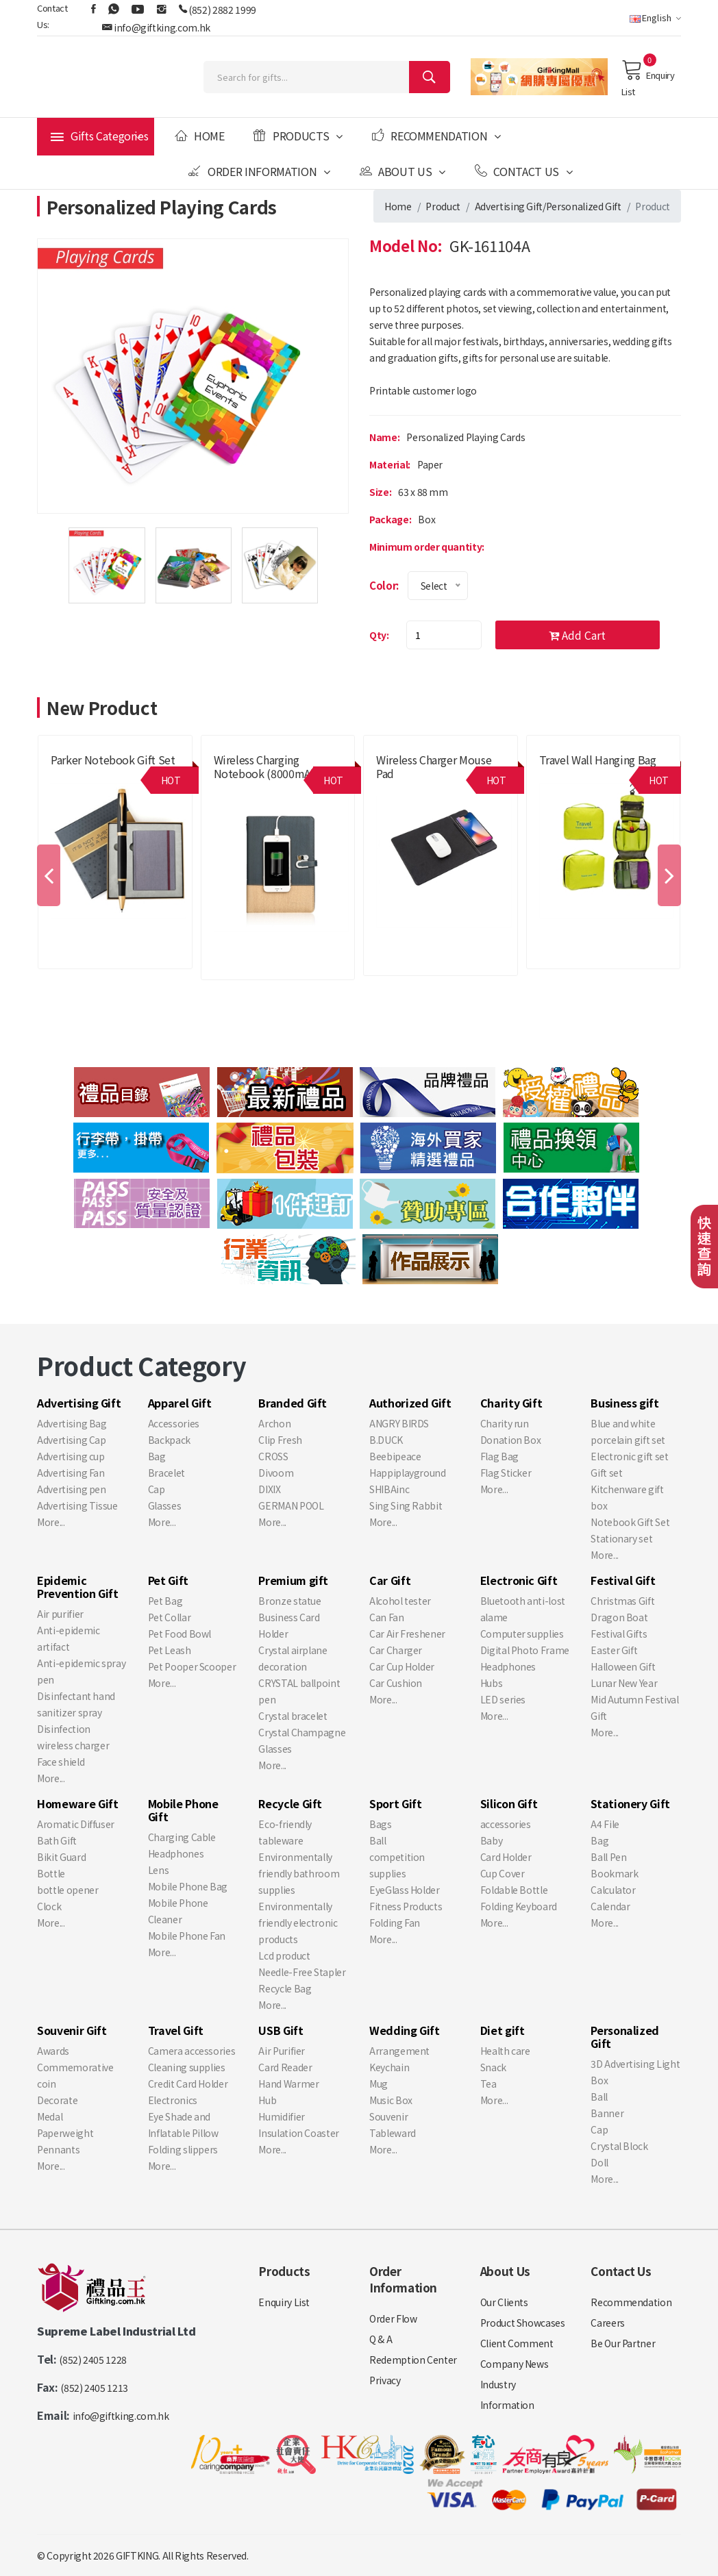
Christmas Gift (622, 1601)
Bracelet (166, 1472)
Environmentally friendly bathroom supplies (298, 1873)
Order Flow (393, 2318)
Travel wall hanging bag (597, 759)
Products (298, 135)
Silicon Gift (509, 1803)
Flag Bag (499, 1456)
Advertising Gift (509, 206)
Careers (608, 2322)
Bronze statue (289, 1601)
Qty (377, 635)
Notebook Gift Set (630, 1522)
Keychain (389, 2067)
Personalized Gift (583, 206)
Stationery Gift (630, 1803)
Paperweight (65, 2133)
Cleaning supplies (186, 2067)
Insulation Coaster (298, 2133)
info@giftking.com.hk (162, 27)
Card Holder (506, 1857)
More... (51, 1522)
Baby (491, 1840)
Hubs (491, 1683)
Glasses (165, 1505)
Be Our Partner (623, 2343)
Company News (514, 2364)
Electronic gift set (629, 1456)
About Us (403, 171)
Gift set (606, 1472)
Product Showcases (522, 2322)
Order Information (259, 171)
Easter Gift (614, 1650)
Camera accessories (192, 2051)
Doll (599, 2162)
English (655, 17)
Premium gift (293, 1580)
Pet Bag (165, 1601)
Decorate (57, 2100)
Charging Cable (182, 1837)
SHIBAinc (389, 1489)
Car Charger (395, 1650)
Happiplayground (407, 1472)
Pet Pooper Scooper (192, 1666)
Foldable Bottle (514, 1890)
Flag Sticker (506, 1472)
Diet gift (502, 2030)
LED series (503, 1699)
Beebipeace (395, 1456)
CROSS (273, 1456)
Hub (267, 2100)
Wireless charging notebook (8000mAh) (267, 766)
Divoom (275, 1472)
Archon (274, 1423)
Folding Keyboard (518, 1906)
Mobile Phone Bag (187, 1886)
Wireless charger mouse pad (433, 766)
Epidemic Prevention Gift (78, 1586)
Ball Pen (608, 1857)
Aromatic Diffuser (75, 1824)
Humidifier (281, 2116)
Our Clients (504, 2302)
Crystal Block (619, 2146)
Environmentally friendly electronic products (297, 1922)
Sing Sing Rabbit (405, 1505)
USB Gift (280, 2030)
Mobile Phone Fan (186, 1935)
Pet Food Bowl (179, 1633)
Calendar (610, 1906)
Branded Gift (292, 1403)
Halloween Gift (623, 1666)
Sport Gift (395, 1803)
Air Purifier (281, 2051)
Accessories (173, 1423)
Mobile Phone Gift (183, 1810)
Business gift (624, 1403)
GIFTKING (137, 2555)
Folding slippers (183, 2149)
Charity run (504, 1423)
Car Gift (389, 1580)
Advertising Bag (72, 1423)
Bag (157, 1456)
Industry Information (507, 2394)
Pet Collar (169, 1617)
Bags (380, 1824)
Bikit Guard (61, 1857)
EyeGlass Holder (404, 1890)
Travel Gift (175, 2030)
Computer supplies (522, 1633)
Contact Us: (52, 16)
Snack (493, 2067)
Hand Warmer (288, 2083)
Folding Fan (394, 1922)
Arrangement (399, 2051)
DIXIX (269, 1489)
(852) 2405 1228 (93, 2359)
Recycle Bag (284, 1988)
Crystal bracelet (292, 1716)
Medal (49, 2116)
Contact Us (524, 171)
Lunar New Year (624, 1683)
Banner (607, 2113)
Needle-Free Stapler (301, 1972)
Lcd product (284, 1955)
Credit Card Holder (188, 2083)
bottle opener (67, 1890)
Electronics (172, 2100)
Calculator (613, 1890)
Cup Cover (502, 1873)
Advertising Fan (71, 1472)
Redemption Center (413, 2359)
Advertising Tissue (77, 1505)
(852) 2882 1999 (222, 9)
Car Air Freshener (407, 1633)
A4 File (605, 1824)
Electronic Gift (519, 1580)
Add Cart (577, 635)
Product (442, 206)
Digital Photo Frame (524, 1650)
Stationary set (621, 1538)
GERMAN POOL (290, 1505)
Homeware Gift (77, 1803)
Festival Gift (623, 1580)
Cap (156, 1489)
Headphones (508, 1666)
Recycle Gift (290, 1803)
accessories (505, 1824)
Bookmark (614, 1873)
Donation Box (510, 1440)
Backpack (169, 1440)
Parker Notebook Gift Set (113, 759)
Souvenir (388, 2116)
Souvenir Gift (71, 2030)
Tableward (392, 2133)
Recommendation (436, 135)
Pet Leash (169, 1650)
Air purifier (60, 1614)
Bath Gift (57, 1840)
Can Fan (386, 1617)
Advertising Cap (71, 1440)
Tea (488, 2083)
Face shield (60, 1761)
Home (199, 135)
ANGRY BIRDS (399, 1423)
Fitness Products (405, 1906)
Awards (53, 2051)
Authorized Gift (410, 1403)
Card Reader (285, 2067)
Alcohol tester (400, 1601)
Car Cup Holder (401, 1666)
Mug (378, 2083)
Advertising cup (71, 1456)
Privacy (385, 2380)
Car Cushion (395, 1683)
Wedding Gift (404, 2030)
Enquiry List (648, 78)
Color (382, 585)
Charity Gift (511, 1403)
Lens (158, 1870)
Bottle (51, 1873)
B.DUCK (386, 1440)
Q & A (380, 2339)
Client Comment (517, 2343)
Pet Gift (168, 1580)
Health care (505, 2051)
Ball (377, 1840)
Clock (49, 1906)
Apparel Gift (180, 1403)
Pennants (58, 2149)
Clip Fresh (280, 1440)
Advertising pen (71, 1489)
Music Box (390, 2100)
